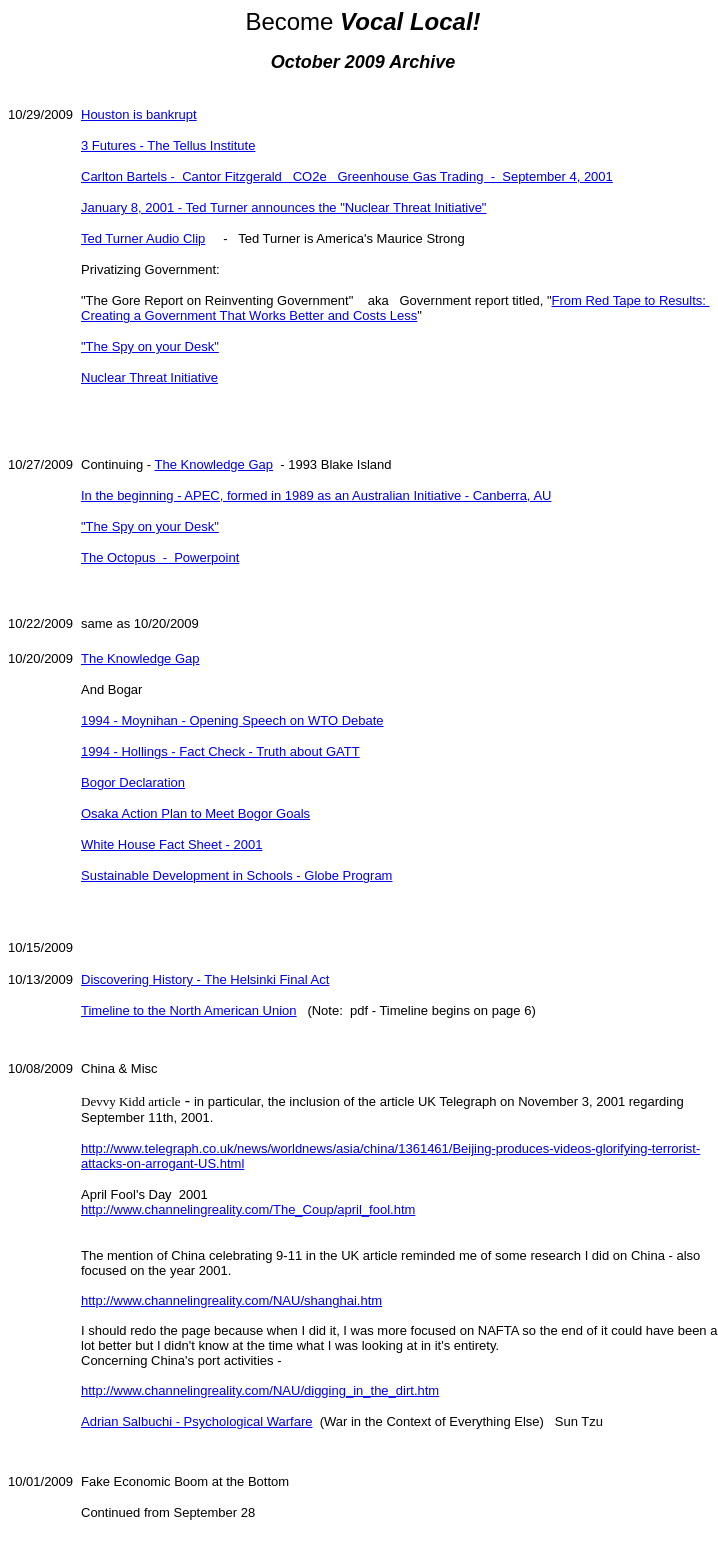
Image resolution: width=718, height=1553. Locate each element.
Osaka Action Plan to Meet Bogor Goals (195, 813)
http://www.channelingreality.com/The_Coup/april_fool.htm (248, 1209)
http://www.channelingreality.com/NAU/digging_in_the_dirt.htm (260, 1390)
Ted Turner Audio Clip (143, 238)
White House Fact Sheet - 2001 (171, 844)
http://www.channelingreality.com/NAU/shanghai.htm (231, 1300)
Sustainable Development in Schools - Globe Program (236, 875)
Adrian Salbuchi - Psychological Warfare (196, 1421)
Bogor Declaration (133, 782)
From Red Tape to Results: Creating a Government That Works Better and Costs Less (395, 308)
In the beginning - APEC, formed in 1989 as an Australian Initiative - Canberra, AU (316, 495)
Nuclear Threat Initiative (149, 377)
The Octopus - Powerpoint (160, 557)
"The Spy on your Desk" (150, 346)
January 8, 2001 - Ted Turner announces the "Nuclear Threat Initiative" (284, 207)
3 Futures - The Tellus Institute (168, 145)
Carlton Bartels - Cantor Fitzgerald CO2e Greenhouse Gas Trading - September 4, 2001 (347, 176)
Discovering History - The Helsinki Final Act (205, 979)
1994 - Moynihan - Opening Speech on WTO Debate (232, 720)
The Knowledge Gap (213, 464)
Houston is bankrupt (139, 114)
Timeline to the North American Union (189, 1010)
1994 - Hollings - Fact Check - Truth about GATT (220, 751)
